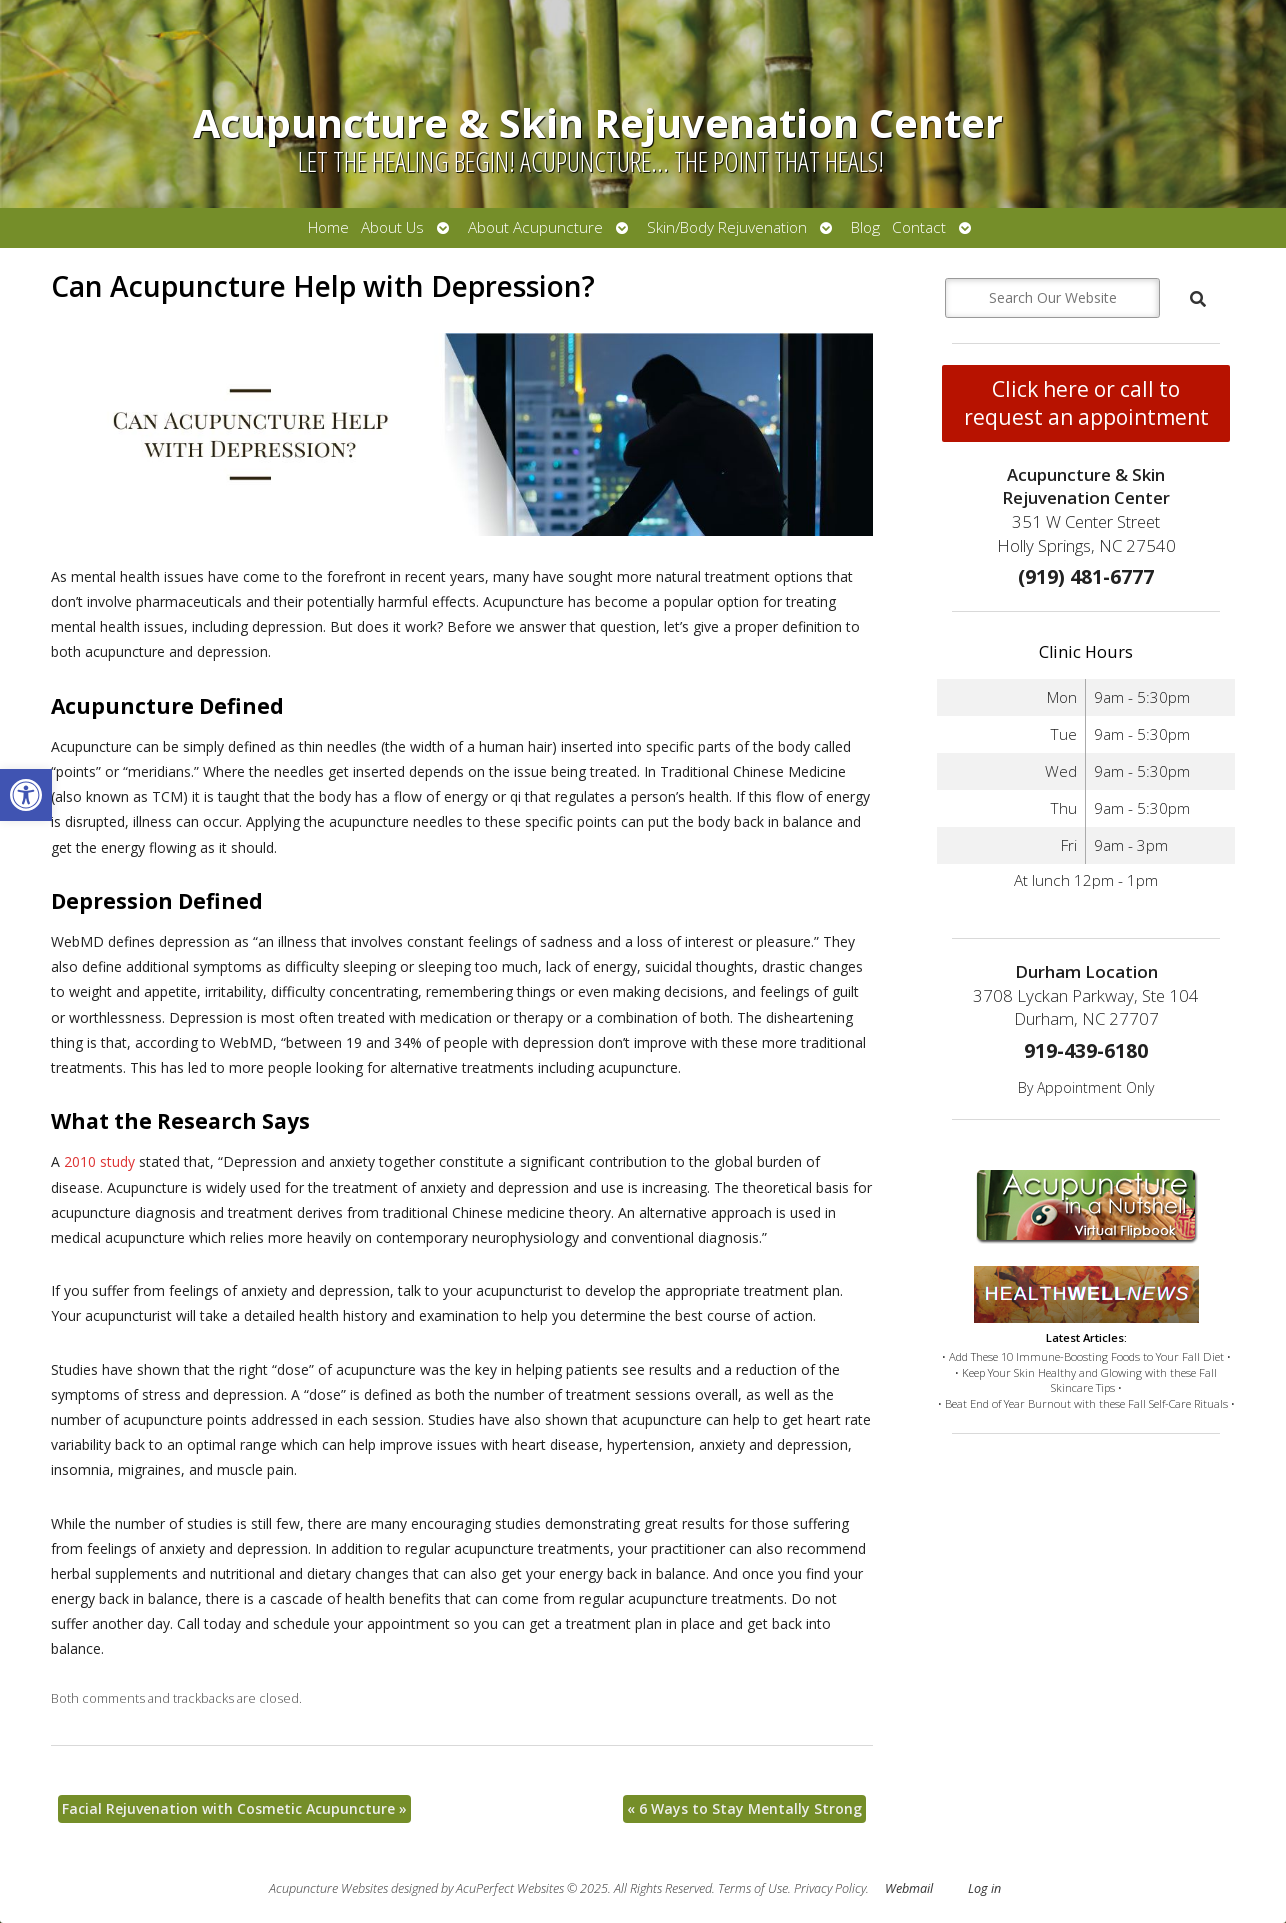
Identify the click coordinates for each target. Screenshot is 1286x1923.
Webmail (909, 1888)
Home (328, 227)
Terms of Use (753, 1888)
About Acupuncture (535, 227)
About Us (392, 227)
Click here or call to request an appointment (1086, 403)
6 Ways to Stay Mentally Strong (744, 1808)
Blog (865, 227)
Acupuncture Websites (328, 1888)
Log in (984, 1888)
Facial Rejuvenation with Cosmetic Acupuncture (234, 1808)
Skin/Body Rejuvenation (727, 227)
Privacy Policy (830, 1888)
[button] (26, 795)
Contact (919, 227)
